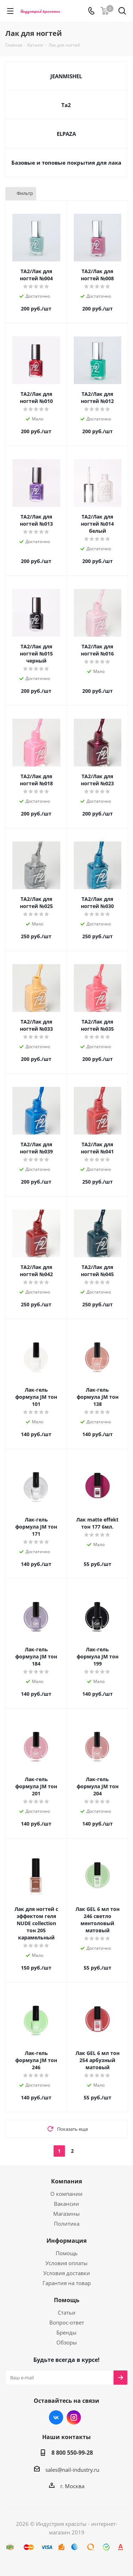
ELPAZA (66, 133)
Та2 (66, 104)
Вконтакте (56, 2417)
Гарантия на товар (67, 2282)
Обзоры (66, 2342)
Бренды (66, 2332)
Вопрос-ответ (66, 2322)
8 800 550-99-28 (72, 2453)
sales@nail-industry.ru (72, 2469)
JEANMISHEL (66, 76)
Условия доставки (66, 2273)
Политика (66, 2223)
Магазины (66, 2213)
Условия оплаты (66, 2263)
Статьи (67, 2312)
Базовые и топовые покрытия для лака (66, 162)
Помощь (67, 2253)
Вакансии (66, 2203)
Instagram (74, 2417)
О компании (66, 2193)
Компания (66, 2181)
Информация (66, 2241)
